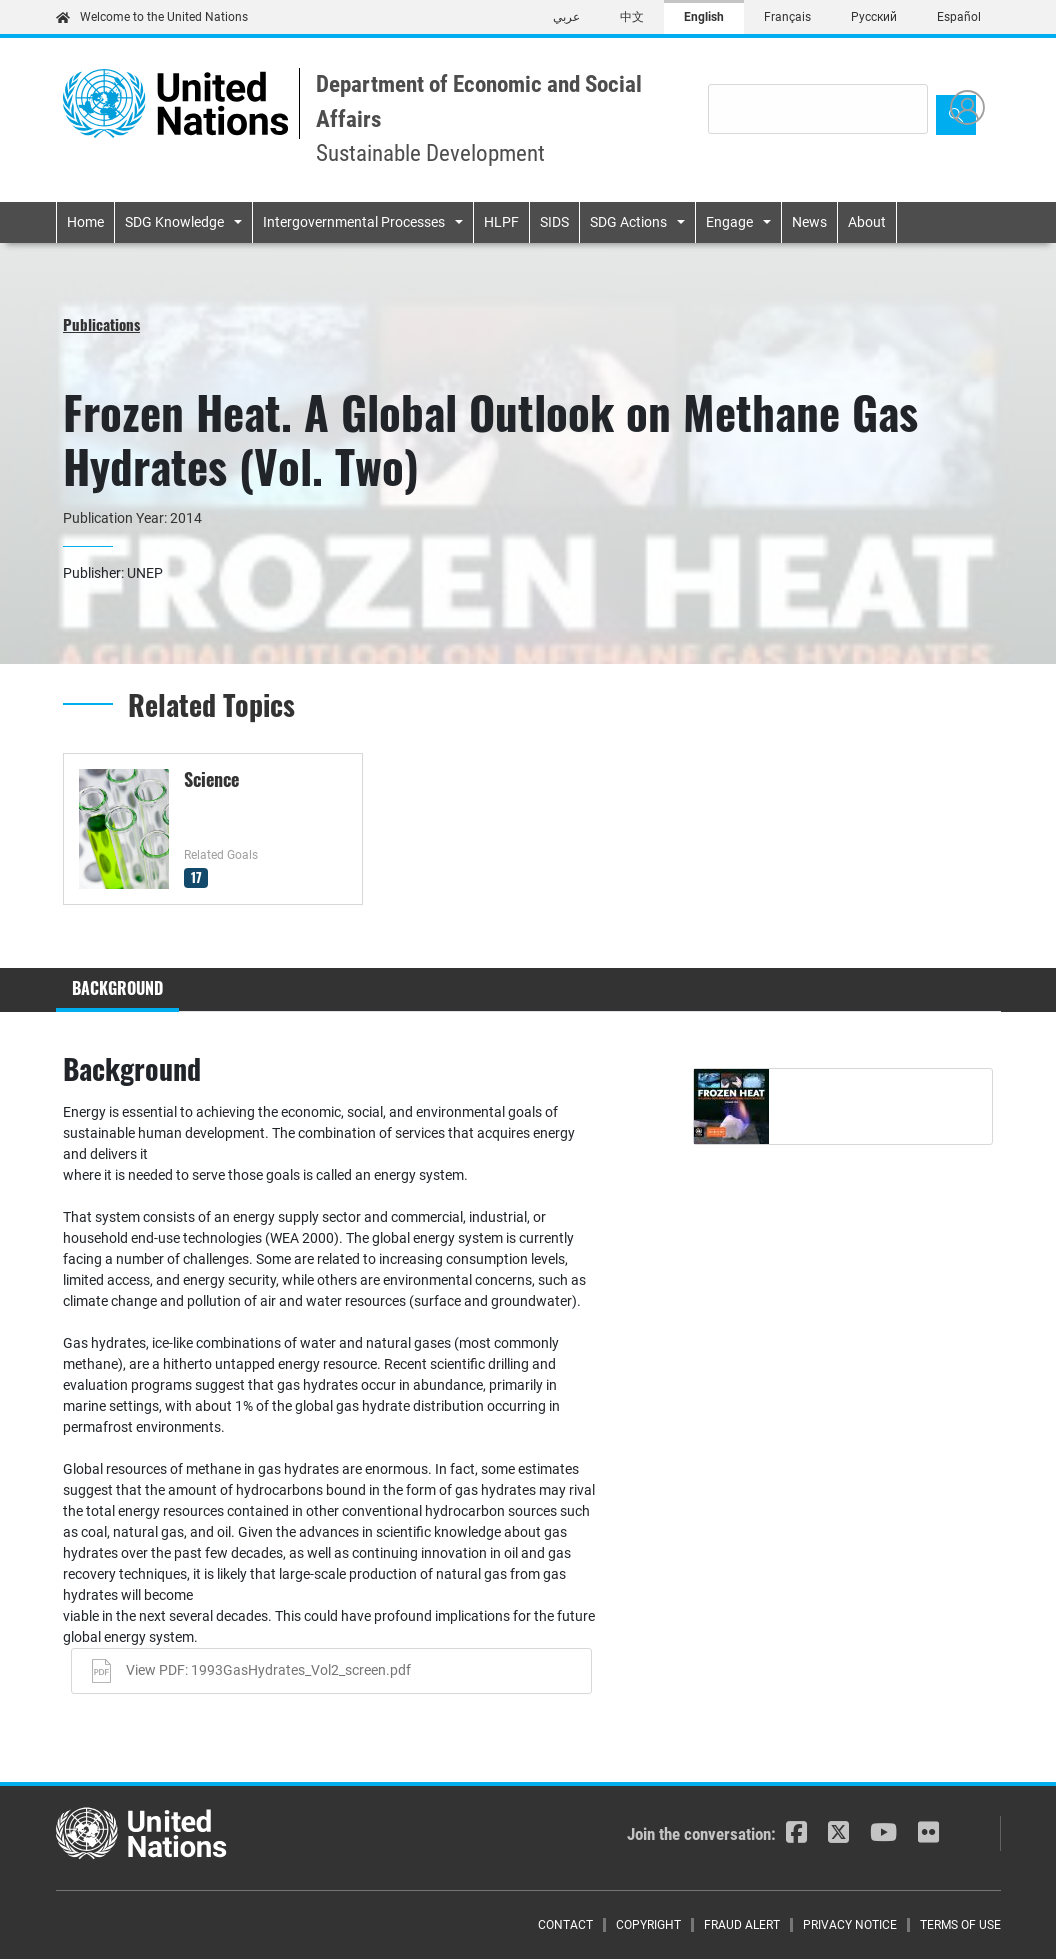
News (809, 222)
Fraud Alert (742, 1925)
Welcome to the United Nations (152, 17)
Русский (874, 17)
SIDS (554, 222)
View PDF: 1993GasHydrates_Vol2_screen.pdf (268, 1670)
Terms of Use (960, 1925)
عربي (566, 17)
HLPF (501, 222)
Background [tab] (117, 988)
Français (787, 17)
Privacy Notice (850, 1925)
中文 (632, 17)
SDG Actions (628, 222)
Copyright (648, 1925)
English (704, 17)
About (867, 222)
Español (959, 17)
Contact (565, 1925)
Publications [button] (101, 324)
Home (85, 222)
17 (196, 877)
